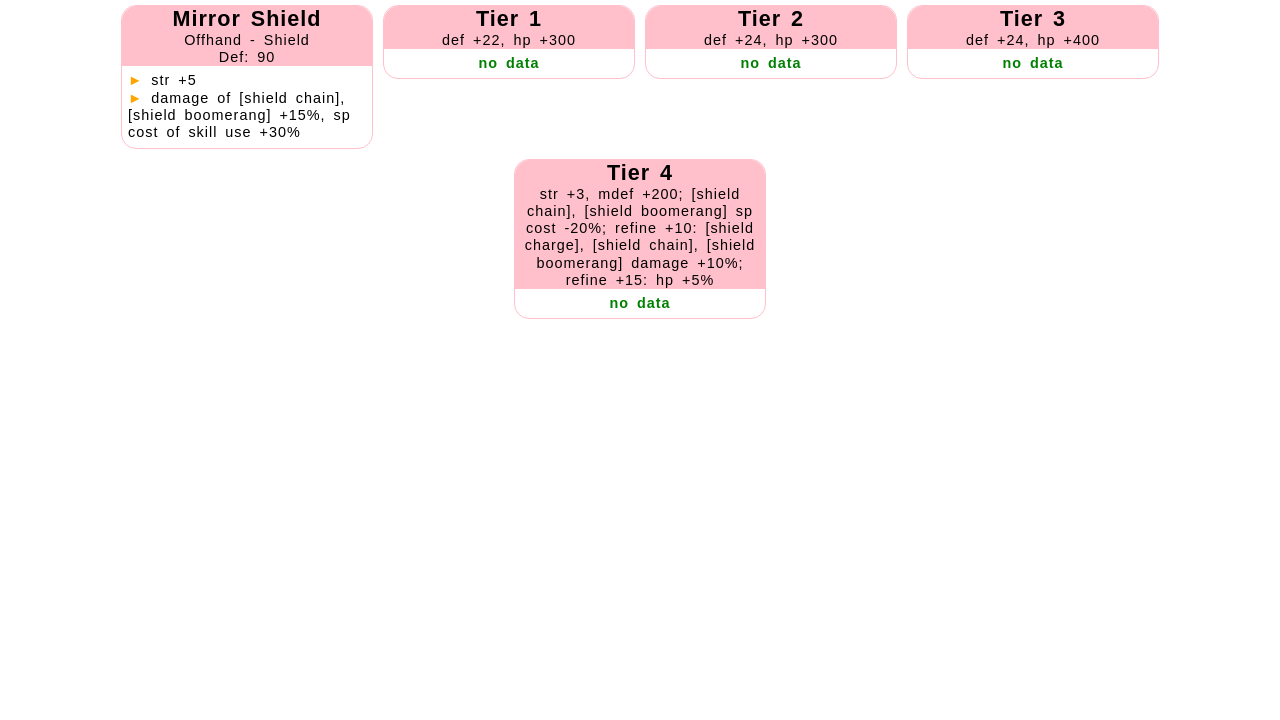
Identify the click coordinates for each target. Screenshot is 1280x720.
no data (508, 63)
